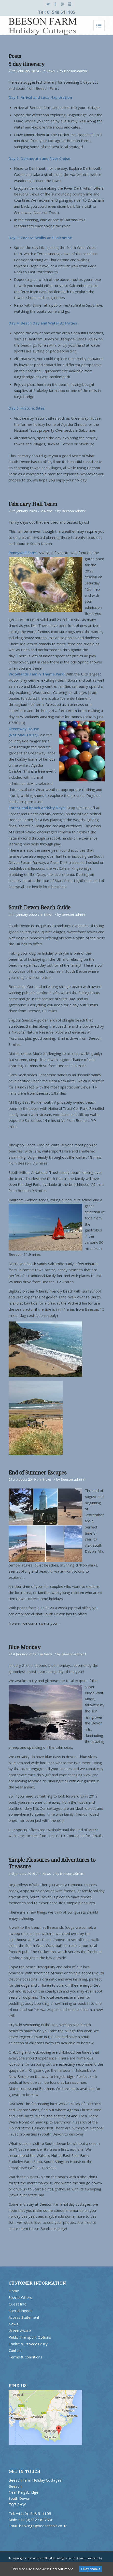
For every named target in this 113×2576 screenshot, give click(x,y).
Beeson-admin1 (76, 71)
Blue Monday (25, 1647)
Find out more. (62, 2568)
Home (14, 2290)
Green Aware (20, 2330)
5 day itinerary (26, 64)
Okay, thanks (90, 2569)
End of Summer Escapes (38, 1473)
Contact (15, 2350)
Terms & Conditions (25, 2357)
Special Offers (20, 2297)
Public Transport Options (30, 2337)
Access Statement (24, 2317)
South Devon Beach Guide (40, 908)
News (50, 71)
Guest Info (18, 2304)
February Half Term (33, 504)
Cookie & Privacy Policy (28, 2343)
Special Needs (20, 2310)
